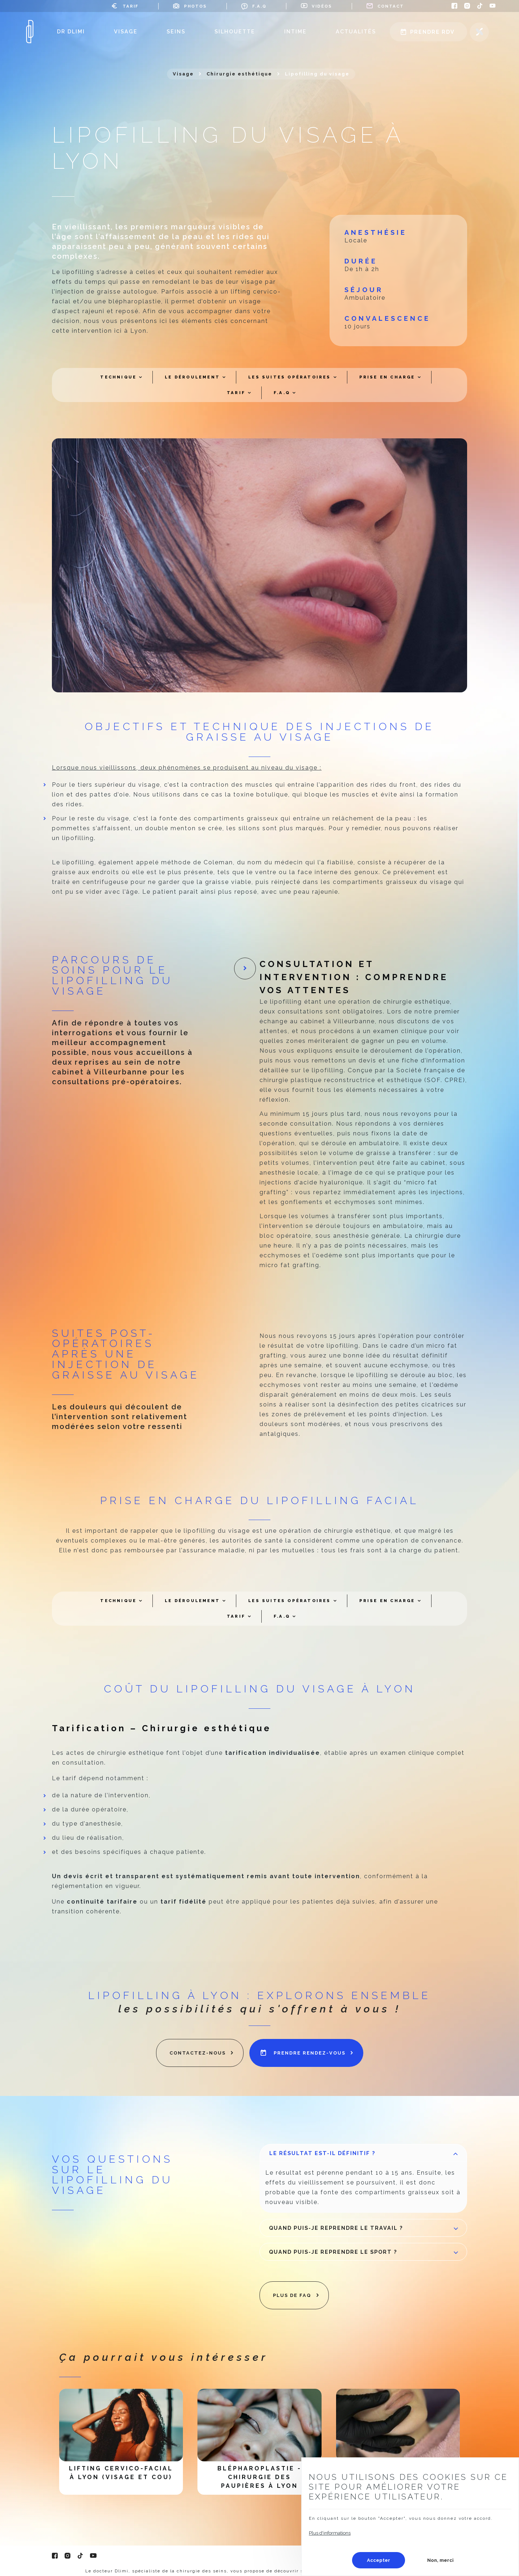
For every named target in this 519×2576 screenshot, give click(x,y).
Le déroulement (192, 377)
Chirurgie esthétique (239, 74)
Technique (118, 377)
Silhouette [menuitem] (234, 31)
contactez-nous (197, 2053)
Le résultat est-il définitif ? (364, 2156)
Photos (195, 6)
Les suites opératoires (289, 377)
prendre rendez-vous (310, 2053)
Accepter (378, 2560)
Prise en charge (387, 377)
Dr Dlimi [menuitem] (71, 31)
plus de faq (292, 2295)
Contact (390, 6)
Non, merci (440, 2560)
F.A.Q (259, 6)
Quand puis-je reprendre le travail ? (364, 2231)
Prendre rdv (432, 32)
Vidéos (322, 6)
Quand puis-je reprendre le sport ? (364, 2255)
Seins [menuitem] (176, 31)
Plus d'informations (330, 2533)
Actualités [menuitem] (356, 31)
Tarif (131, 6)
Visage (183, 74)
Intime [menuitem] (295, 31)
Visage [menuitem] (126, 31)
